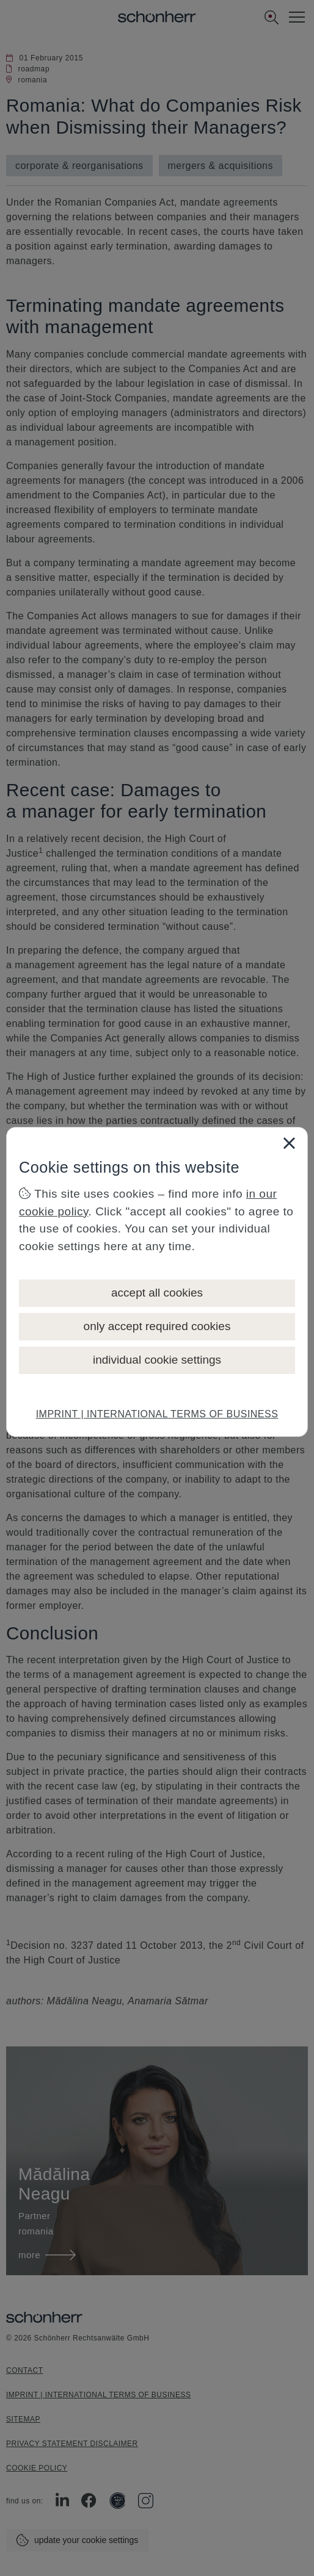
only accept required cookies (157, 1326)
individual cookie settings (157, 1359)
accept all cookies (157, 1292)
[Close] (289, 1143)
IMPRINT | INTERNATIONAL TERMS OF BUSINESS (157, 1414)
